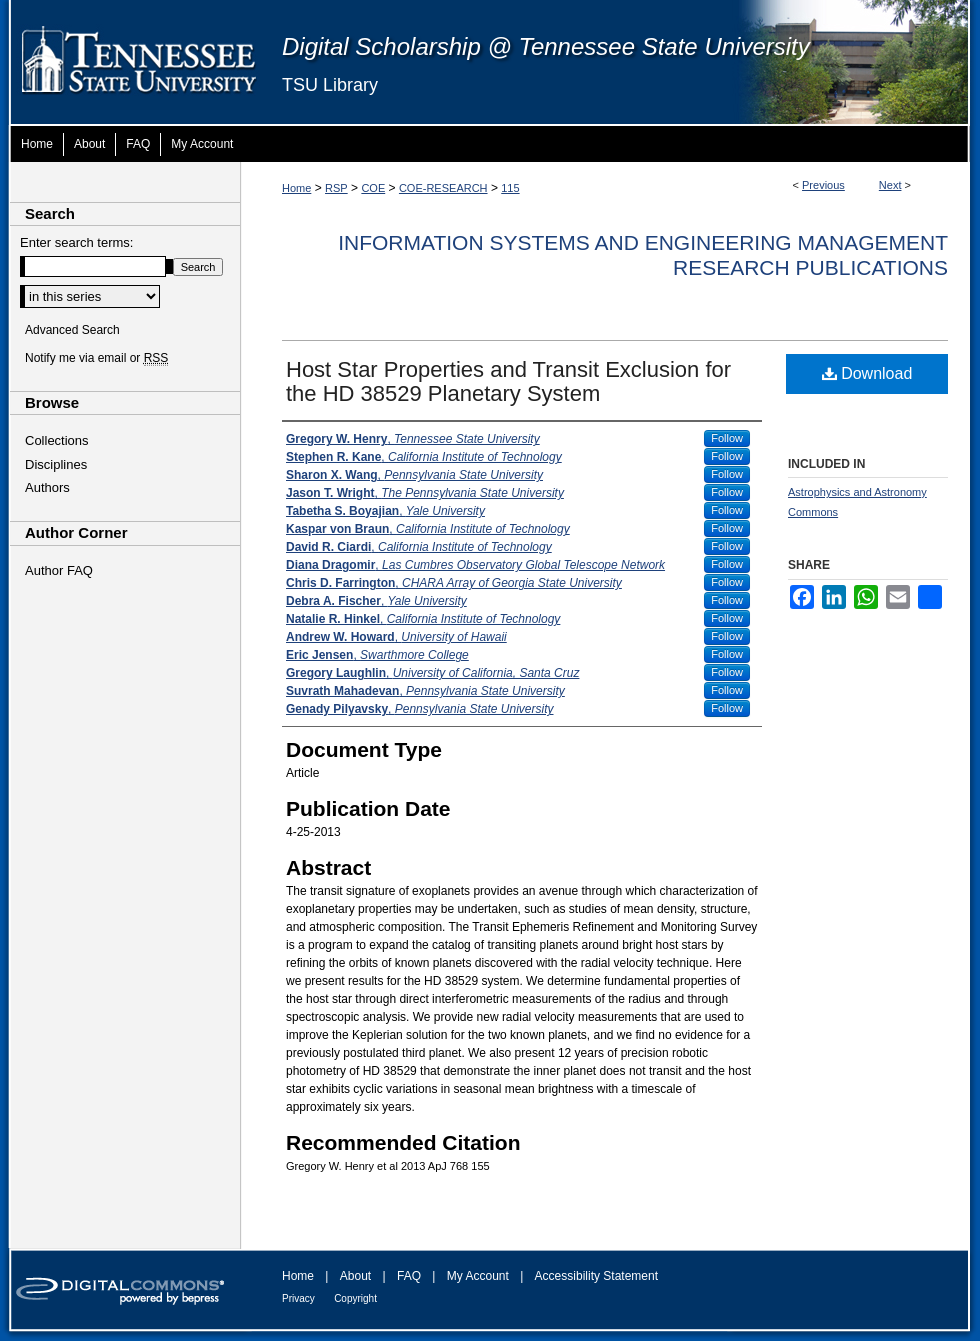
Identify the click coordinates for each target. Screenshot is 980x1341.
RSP (336, 188)
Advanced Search (72, 330)
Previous (823, 185)
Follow (727, 438)
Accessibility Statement (596, 1276)
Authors (47, 487)
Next (890, 185)
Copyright (355, 1298)
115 (510, 188)
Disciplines (56, 464)
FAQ (409, 1276)
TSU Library (330, 85)
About (355, 1276)
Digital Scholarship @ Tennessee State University (546, 46)
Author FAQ (59, 570)
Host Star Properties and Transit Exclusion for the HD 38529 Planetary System (508, 381)
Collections (57, 440)
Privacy (298, 1298)
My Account (478, 1276)
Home (296, 188)
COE (373, 188)
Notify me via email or (96, 358)
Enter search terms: (76, 242)
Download (867, 373)
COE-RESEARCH (443, 188)
